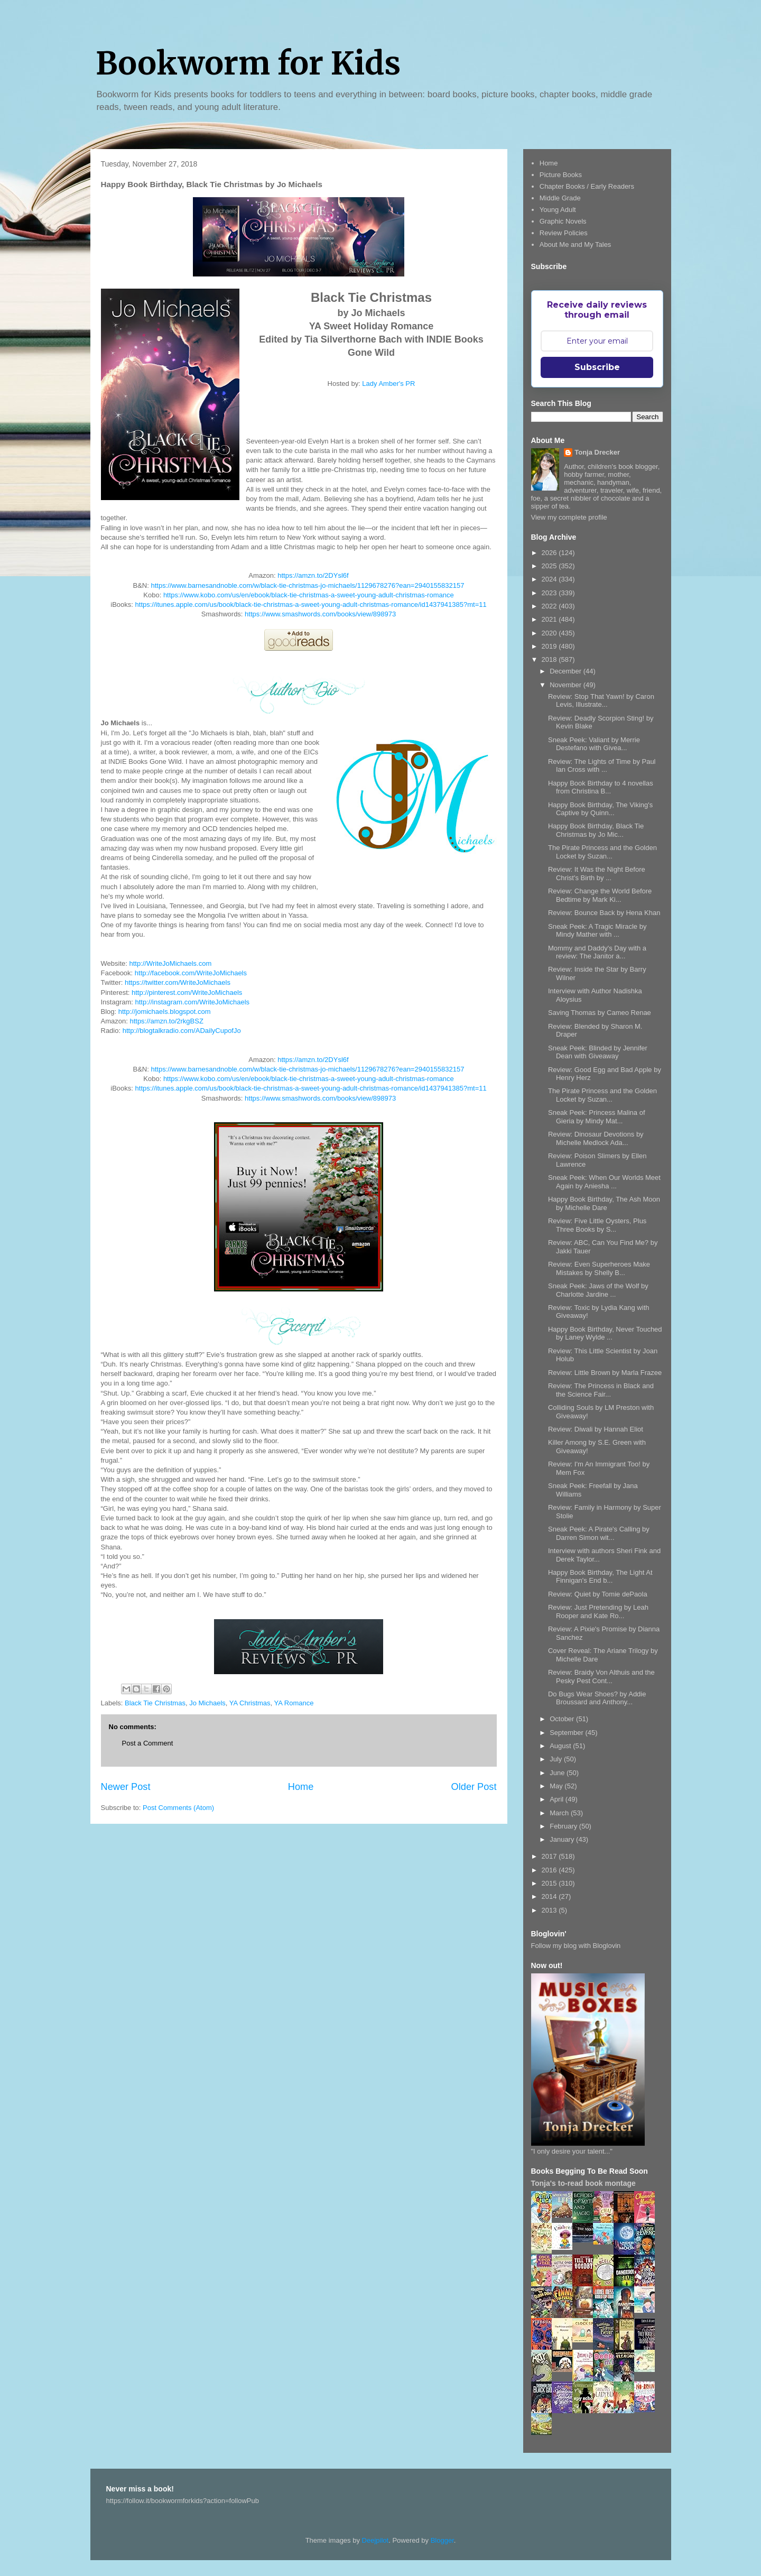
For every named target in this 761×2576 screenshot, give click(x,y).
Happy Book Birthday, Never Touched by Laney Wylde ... (605, 1333)
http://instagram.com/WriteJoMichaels (192, 1002)
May (557, 1786)
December (566, 671)
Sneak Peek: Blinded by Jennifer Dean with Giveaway (597, 1052)
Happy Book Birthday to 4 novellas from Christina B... (600, 787)
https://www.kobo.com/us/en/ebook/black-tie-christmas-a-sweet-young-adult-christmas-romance (308, 595)
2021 (550, 619)
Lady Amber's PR (388, 383)
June (558, 1773)
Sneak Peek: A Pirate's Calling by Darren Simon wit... (598, 1533)
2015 (550, 1883)
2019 (550, 646)
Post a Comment (147, 1743)
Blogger (442, 2540)
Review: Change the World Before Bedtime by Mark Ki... (600, 895)
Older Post (474, 1786)
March (560, 1813)
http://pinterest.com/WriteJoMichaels (187, 992)
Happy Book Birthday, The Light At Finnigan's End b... (600, 1576)
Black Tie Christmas (155, 1703)
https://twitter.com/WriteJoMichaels (177, 982)
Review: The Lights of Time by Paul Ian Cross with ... (602, 766)
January (563, 1839)
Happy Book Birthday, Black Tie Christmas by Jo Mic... (596, 830)
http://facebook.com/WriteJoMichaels (191, 973)
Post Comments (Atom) (178, 1808)
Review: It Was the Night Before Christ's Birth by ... (596, 873)
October (563, 1719)
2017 (550, 1856)
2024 (550, 579)
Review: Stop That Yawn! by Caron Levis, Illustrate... (601, 701)
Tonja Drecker (597, 452)
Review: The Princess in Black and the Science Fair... (601, 1390)
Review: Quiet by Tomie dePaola (597, 1594)
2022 (550, 606)
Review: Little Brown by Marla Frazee (605, 1373)
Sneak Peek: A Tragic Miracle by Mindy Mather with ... (597, 930)
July (557, 1759)
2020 (550, 633)
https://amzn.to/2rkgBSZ (166, 1021)
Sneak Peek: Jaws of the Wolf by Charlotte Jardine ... (598, 1290)
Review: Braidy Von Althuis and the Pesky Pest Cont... (601, 1676)
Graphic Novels (563, 221)
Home (301, 1786)
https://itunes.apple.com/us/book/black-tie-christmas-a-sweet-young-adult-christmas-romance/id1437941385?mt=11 (311, 604)
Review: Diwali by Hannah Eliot (595, 1429)
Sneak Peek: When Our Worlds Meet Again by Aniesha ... (604, 1182)
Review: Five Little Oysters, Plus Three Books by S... (597, 1225)
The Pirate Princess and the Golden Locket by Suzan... (602, 852)
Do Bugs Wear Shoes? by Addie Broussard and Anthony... (597, 1698)
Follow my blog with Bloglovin (576, 1946)
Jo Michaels (207, 1703)
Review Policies (564, 233)
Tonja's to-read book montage (583, 2183)
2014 (550, 1896)
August (561, 1746)
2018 (550, 659)
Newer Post (126, 1786)
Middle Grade (560, 198)
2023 (550, 593)
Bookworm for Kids (248, 63)
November (566, 685)
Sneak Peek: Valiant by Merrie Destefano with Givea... (594, 744)
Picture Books (561, 175)
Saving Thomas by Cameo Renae (599, 1013)
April (557, 1799)
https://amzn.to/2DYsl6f (312, 575)
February (564, 1826)
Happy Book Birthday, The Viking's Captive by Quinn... (600, 809)
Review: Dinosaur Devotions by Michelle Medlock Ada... (596, 1138)
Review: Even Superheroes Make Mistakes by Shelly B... (599, 1268)
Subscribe (597, 367)
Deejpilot (375, 2540)
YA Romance (294, 1703)
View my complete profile (569, 517)
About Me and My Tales (575, 244)
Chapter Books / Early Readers (587, 186)
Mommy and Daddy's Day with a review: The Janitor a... (597, 952)
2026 (550, 553)
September (567, 1733)
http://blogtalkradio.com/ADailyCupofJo (182, 1031)
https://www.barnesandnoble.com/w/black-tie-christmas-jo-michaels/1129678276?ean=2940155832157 (308, 585)
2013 (550, 1910)
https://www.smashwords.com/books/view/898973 (320, 614)
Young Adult (558, 210)
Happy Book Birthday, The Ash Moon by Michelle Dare (604, 1203)
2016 (550, 1870)
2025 (550, 566)
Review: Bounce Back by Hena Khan (604, 913)
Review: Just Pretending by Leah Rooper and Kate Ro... (598, 1611)
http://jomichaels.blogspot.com (164, 1011)
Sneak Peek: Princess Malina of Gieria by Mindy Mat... (596, 1117)
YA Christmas (250, 1703)
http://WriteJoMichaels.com (170, 963)
